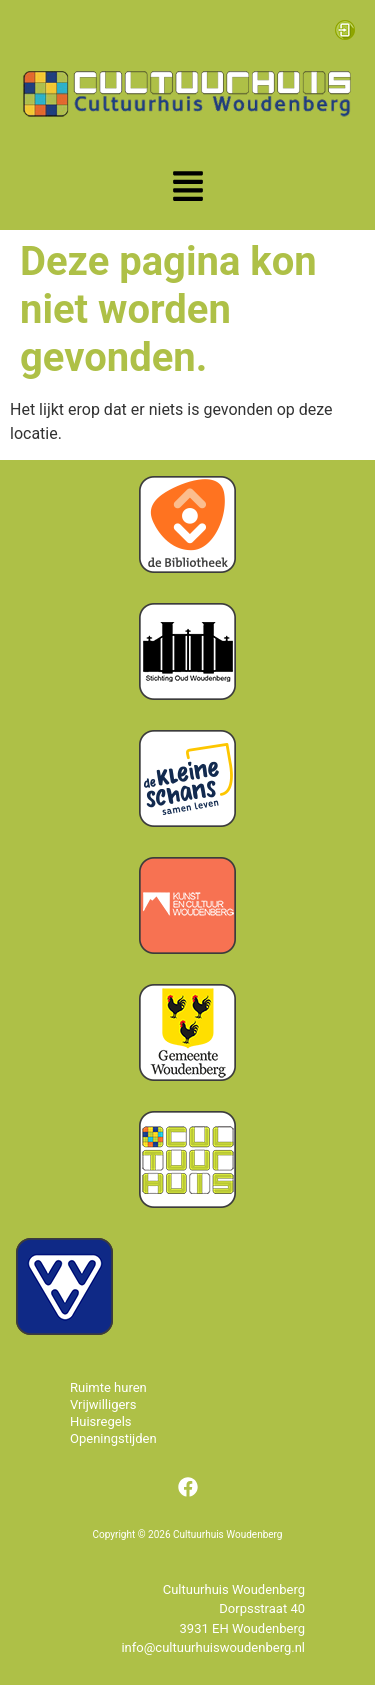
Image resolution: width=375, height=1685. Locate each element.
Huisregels (101, 1421)
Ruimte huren (108, 1387)
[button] (188, 188)
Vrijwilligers (103, 1404)
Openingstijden (113, 1438)
